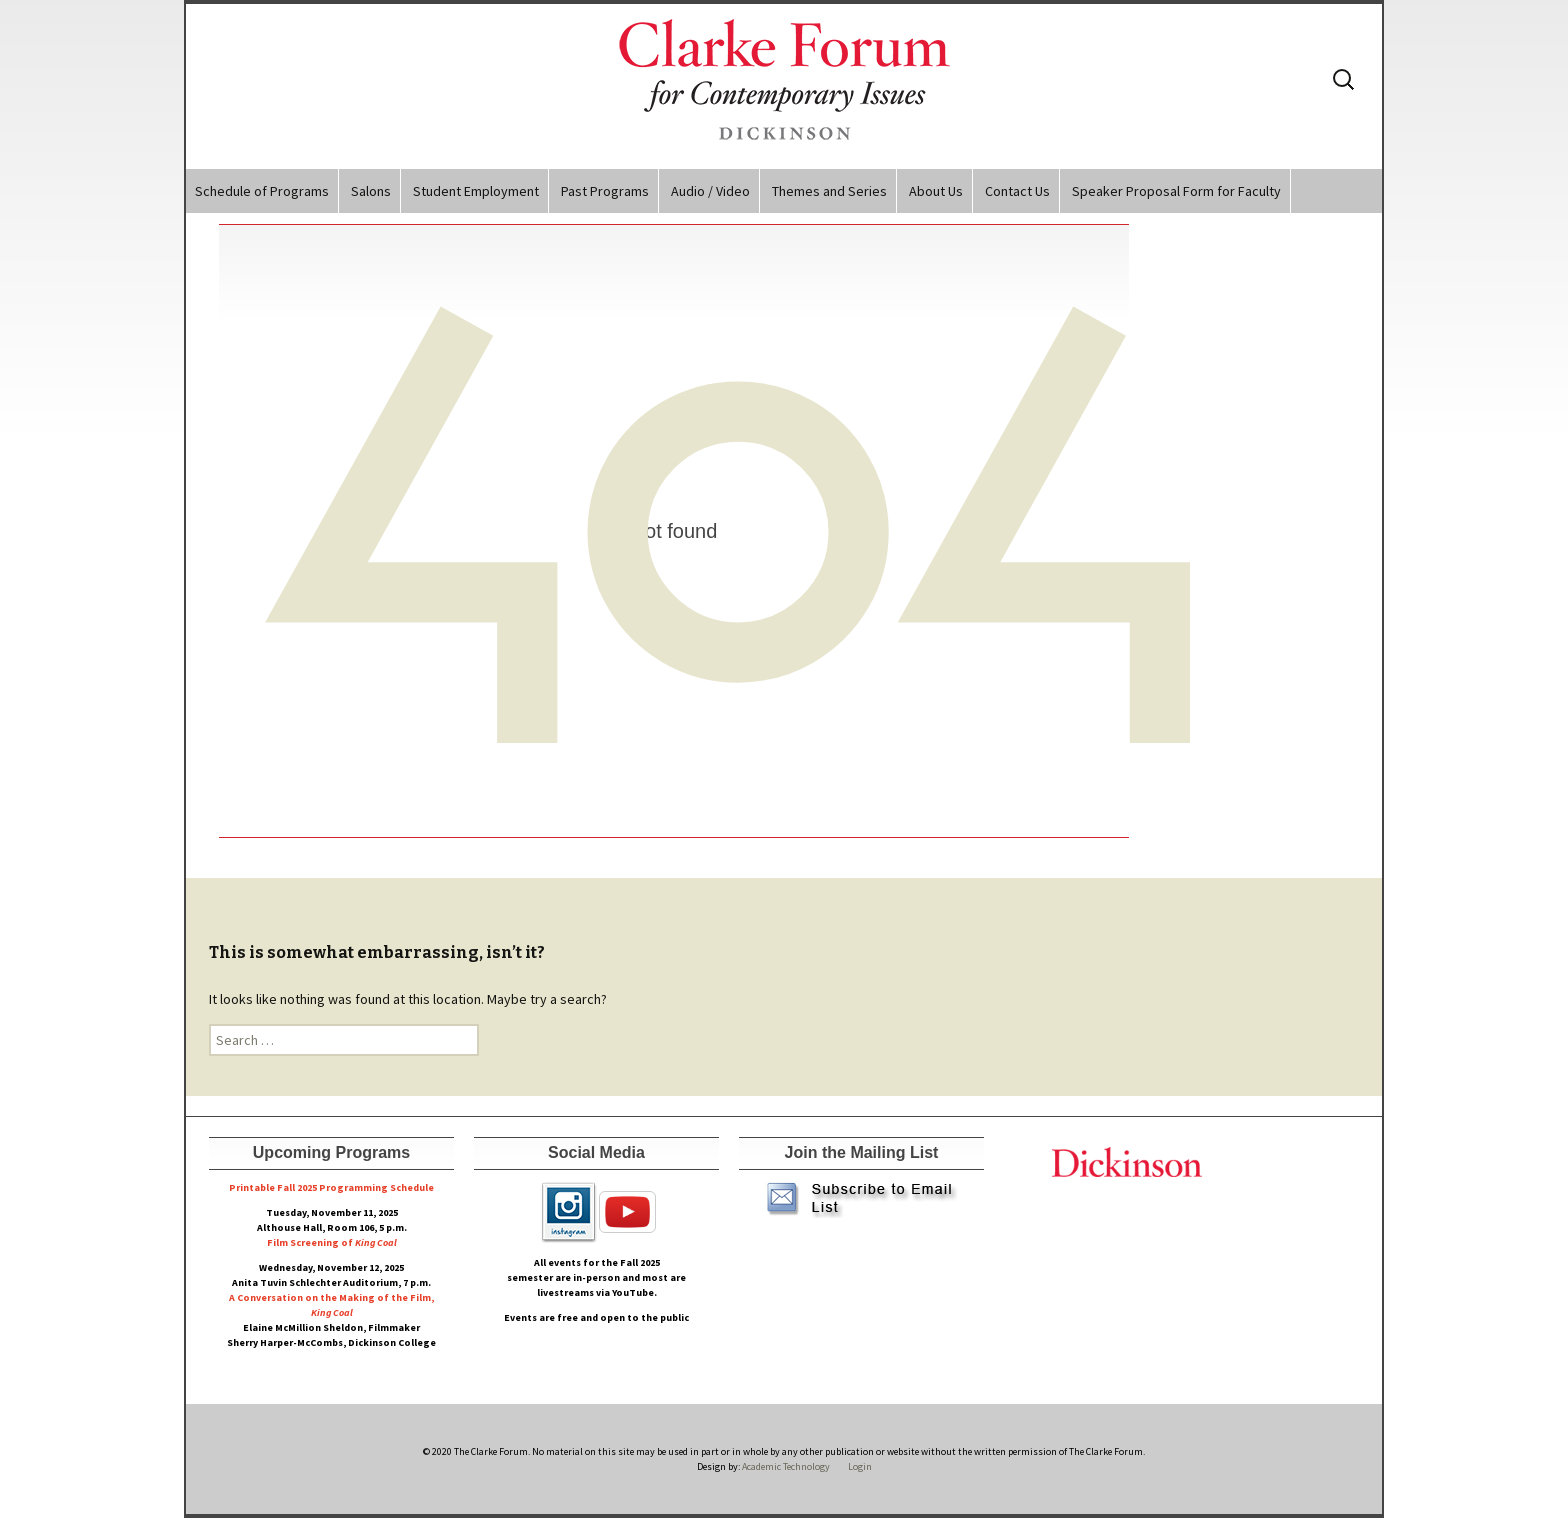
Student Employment (476, 191)
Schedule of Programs (262, 191)
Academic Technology (785, 1466)
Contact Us (1017, 191)
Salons (371, 191)
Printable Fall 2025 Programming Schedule (331, 1187)
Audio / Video (710, 191)
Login (860, 1466)
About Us (936, 191)
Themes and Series (829, 191)
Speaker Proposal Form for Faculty (1176, 191)
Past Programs (605, 191)
